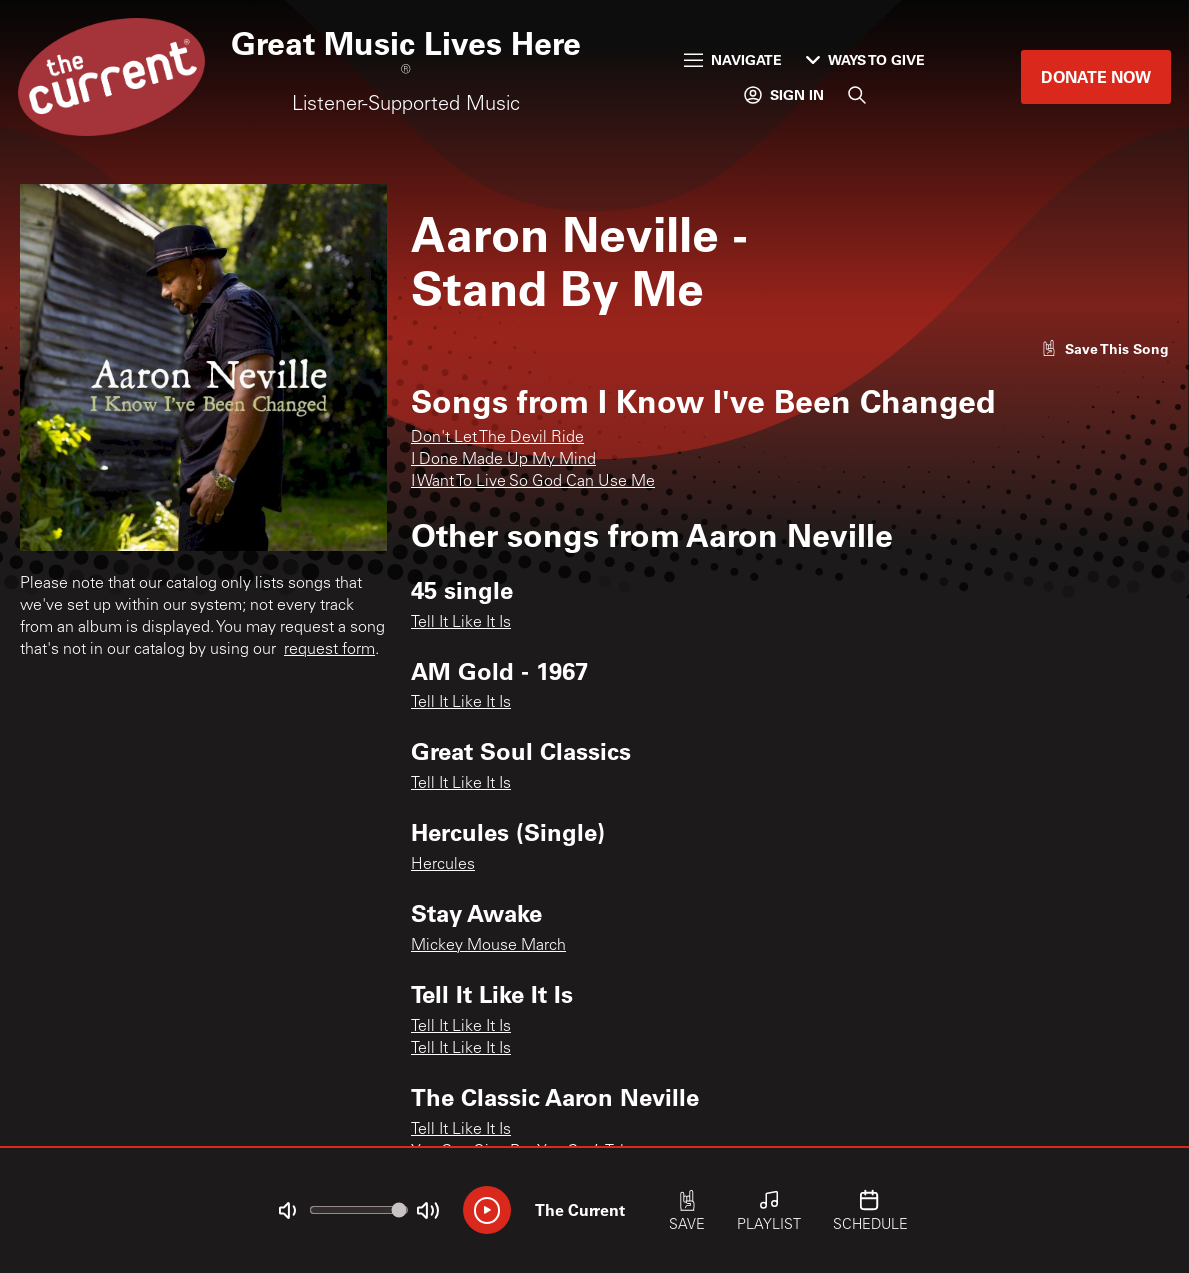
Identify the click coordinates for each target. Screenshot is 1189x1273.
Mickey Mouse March (488, 946)
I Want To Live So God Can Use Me (533, 482)
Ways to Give (865, 59)
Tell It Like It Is (461, 623)
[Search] (857, 95)
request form (329, 650)
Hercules (443, 865)
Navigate (733, 59)
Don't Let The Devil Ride (497, 438)
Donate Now (1096, 76)
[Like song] (1105, 348)
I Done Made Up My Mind (503, 460)
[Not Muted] (287, 1211)
